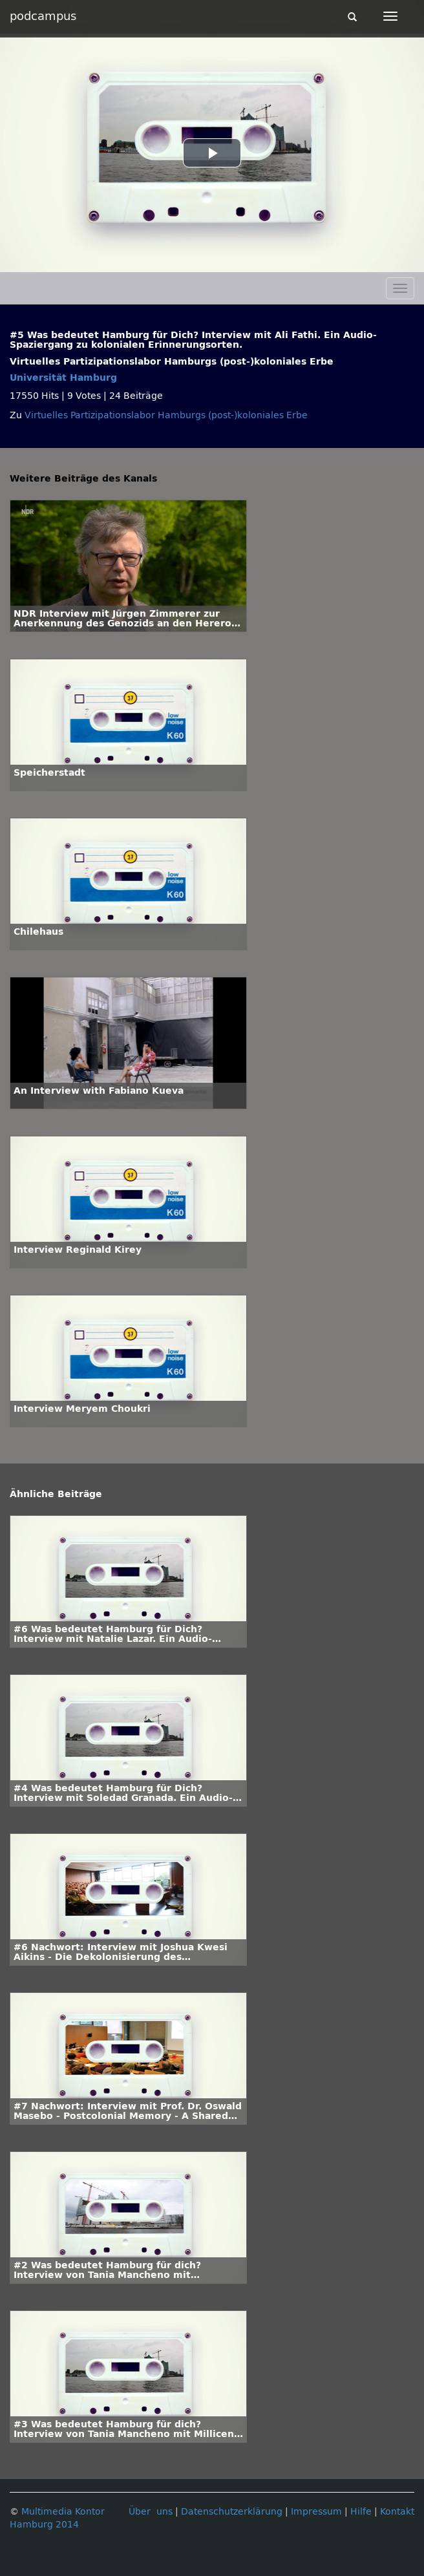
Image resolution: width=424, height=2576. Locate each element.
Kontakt (397, 2511)
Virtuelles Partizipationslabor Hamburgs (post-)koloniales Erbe (166, 415)
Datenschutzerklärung (231, 2511)
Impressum (316, 2511)
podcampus (43, 16)
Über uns (151, 2511)
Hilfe (361, 2511)
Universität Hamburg (63, 377)
